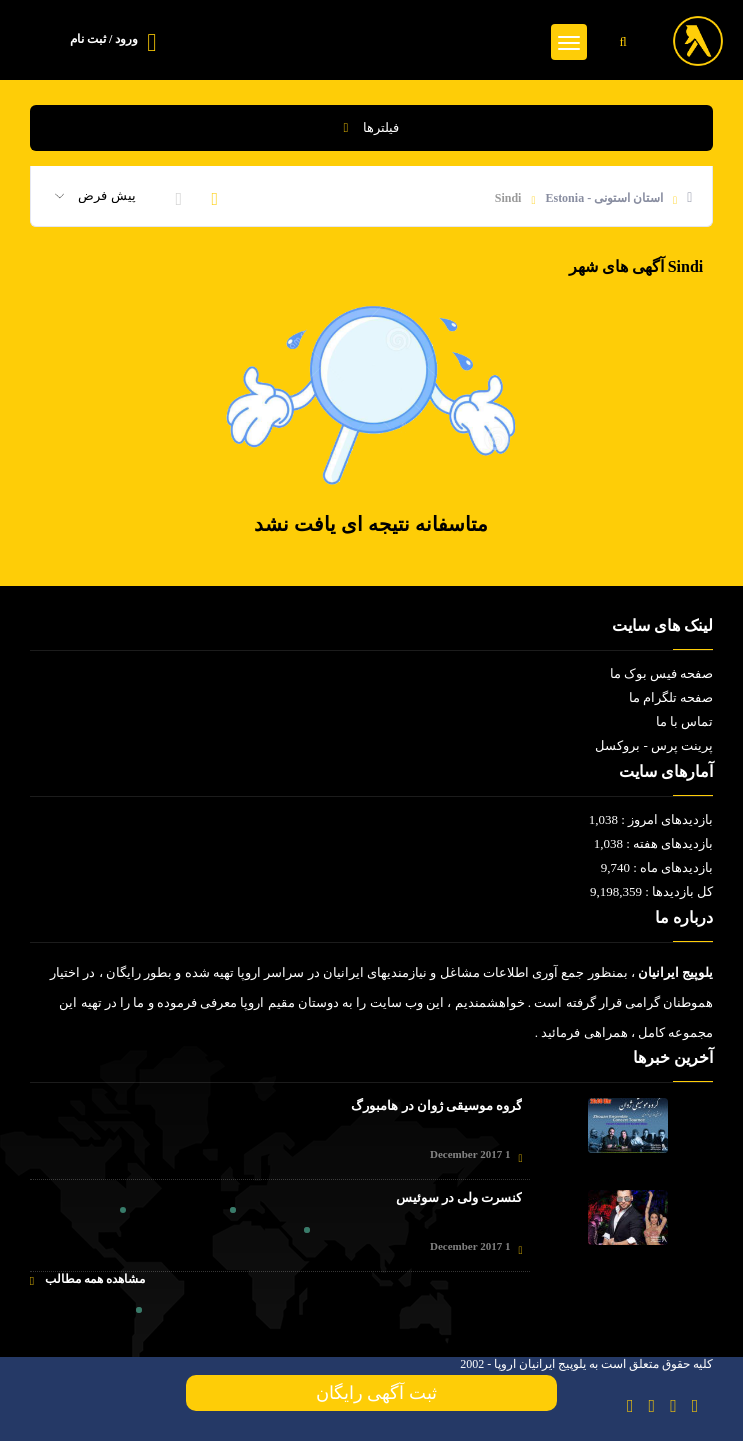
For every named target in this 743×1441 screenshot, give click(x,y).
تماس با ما (685, 721)
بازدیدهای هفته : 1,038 (654, 843)
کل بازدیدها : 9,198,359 (651, 891)
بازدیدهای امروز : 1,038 (651, 819)
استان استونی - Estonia (604, 198)
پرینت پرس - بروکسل (654, 745)
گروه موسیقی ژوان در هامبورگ (436, 1105)
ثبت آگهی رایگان (372, 1393)
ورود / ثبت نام (104, 39)
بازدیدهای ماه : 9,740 (657, 867)
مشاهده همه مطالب (87, 1279)
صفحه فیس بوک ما (662, 673)
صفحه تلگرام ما (671, 697)
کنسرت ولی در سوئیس (459, 1197)
